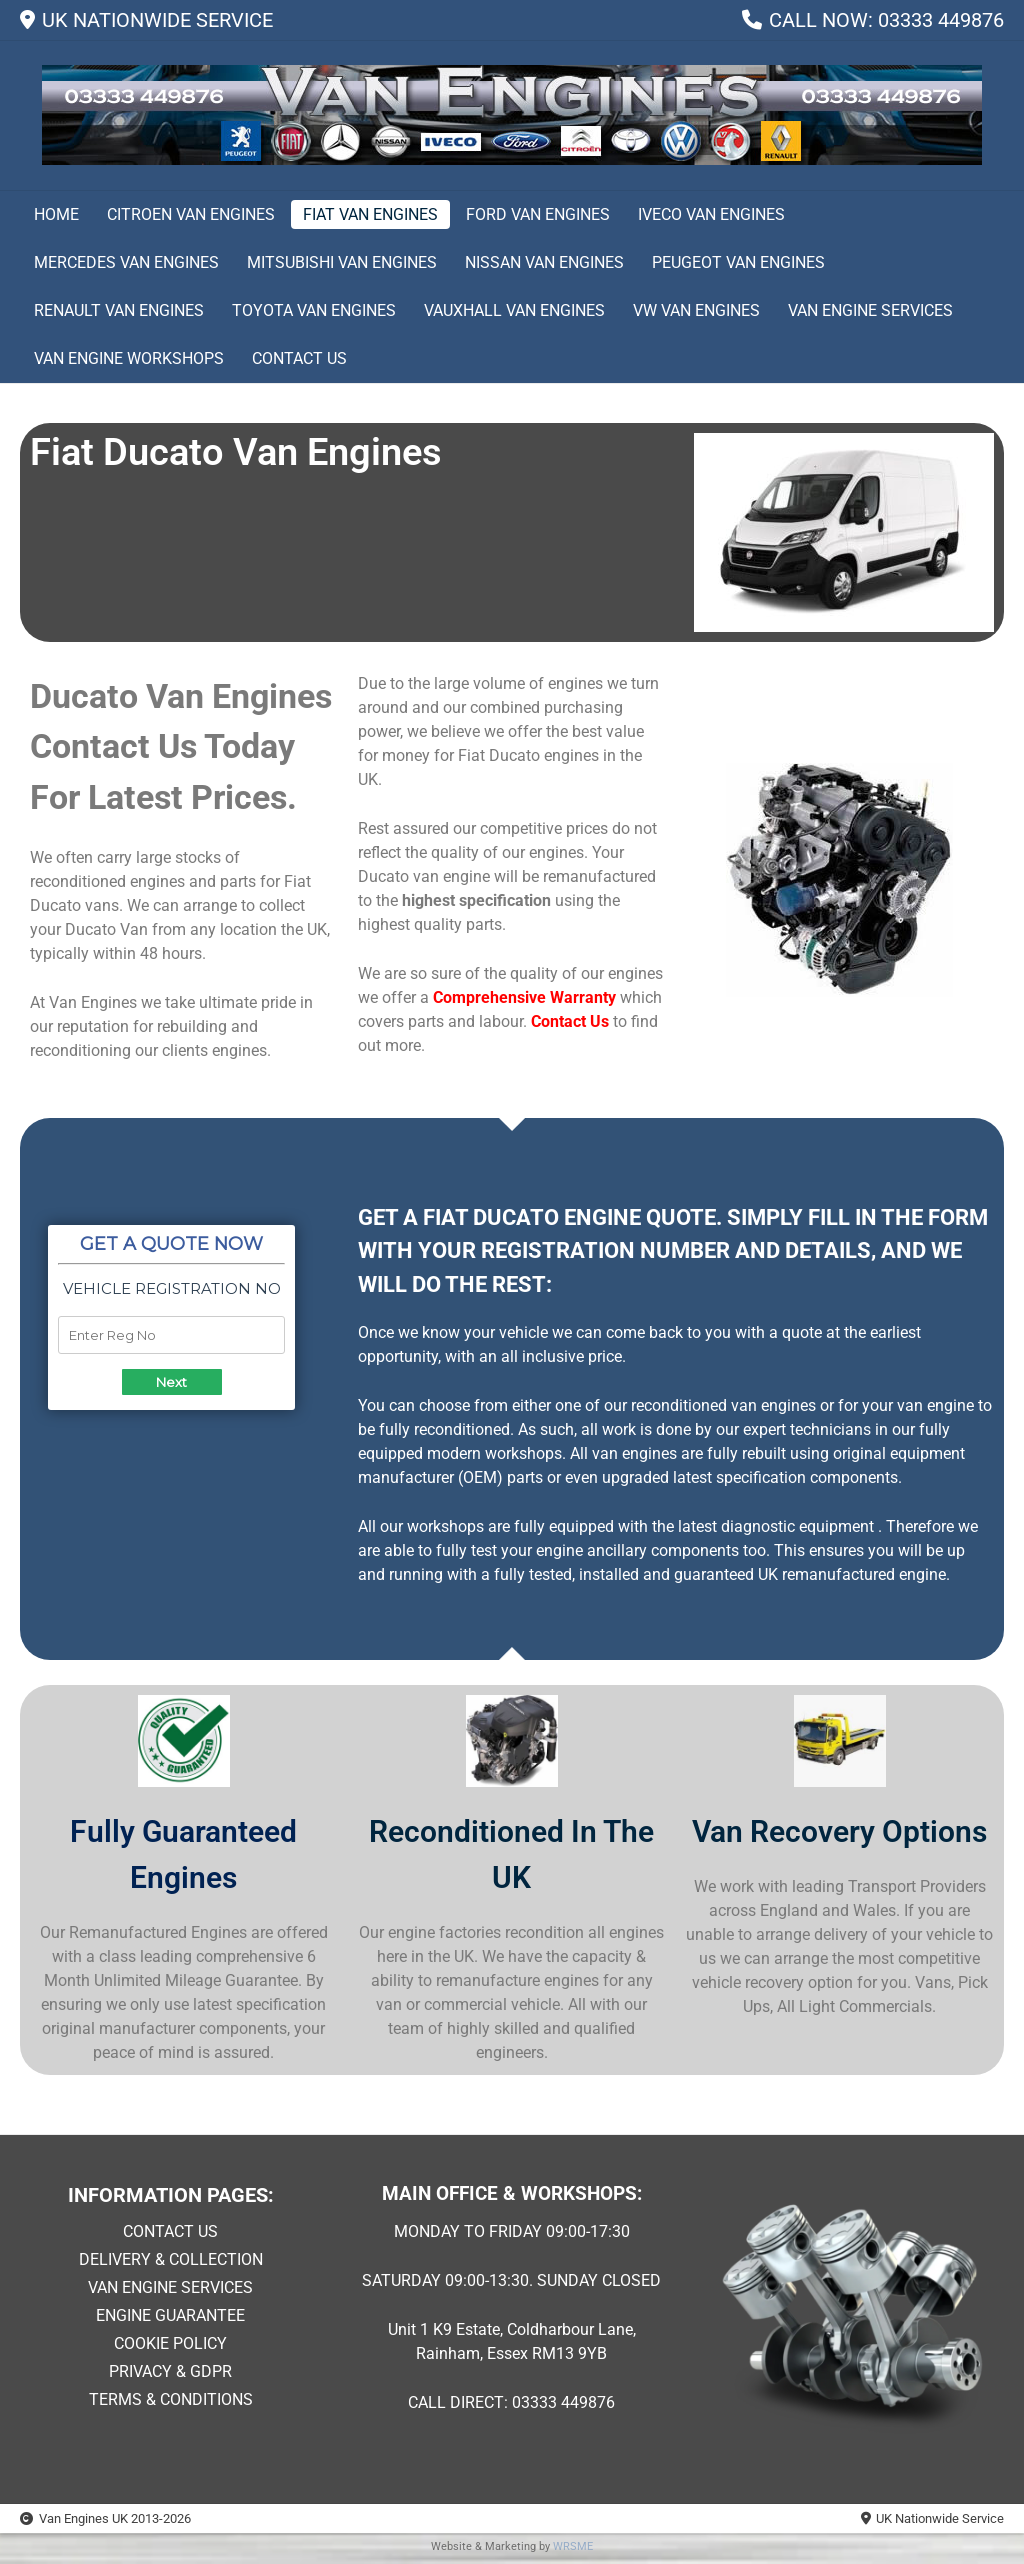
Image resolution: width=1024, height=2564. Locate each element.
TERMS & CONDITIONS (171, 2399)
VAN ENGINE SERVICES (170, 2287)
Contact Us (570, 1021)
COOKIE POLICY (170, 2343)
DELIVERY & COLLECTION (171, 2259)
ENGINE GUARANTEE (170, 2315)
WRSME (573, 2546)
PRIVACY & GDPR (170, 2371)
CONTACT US (170, 2231)
